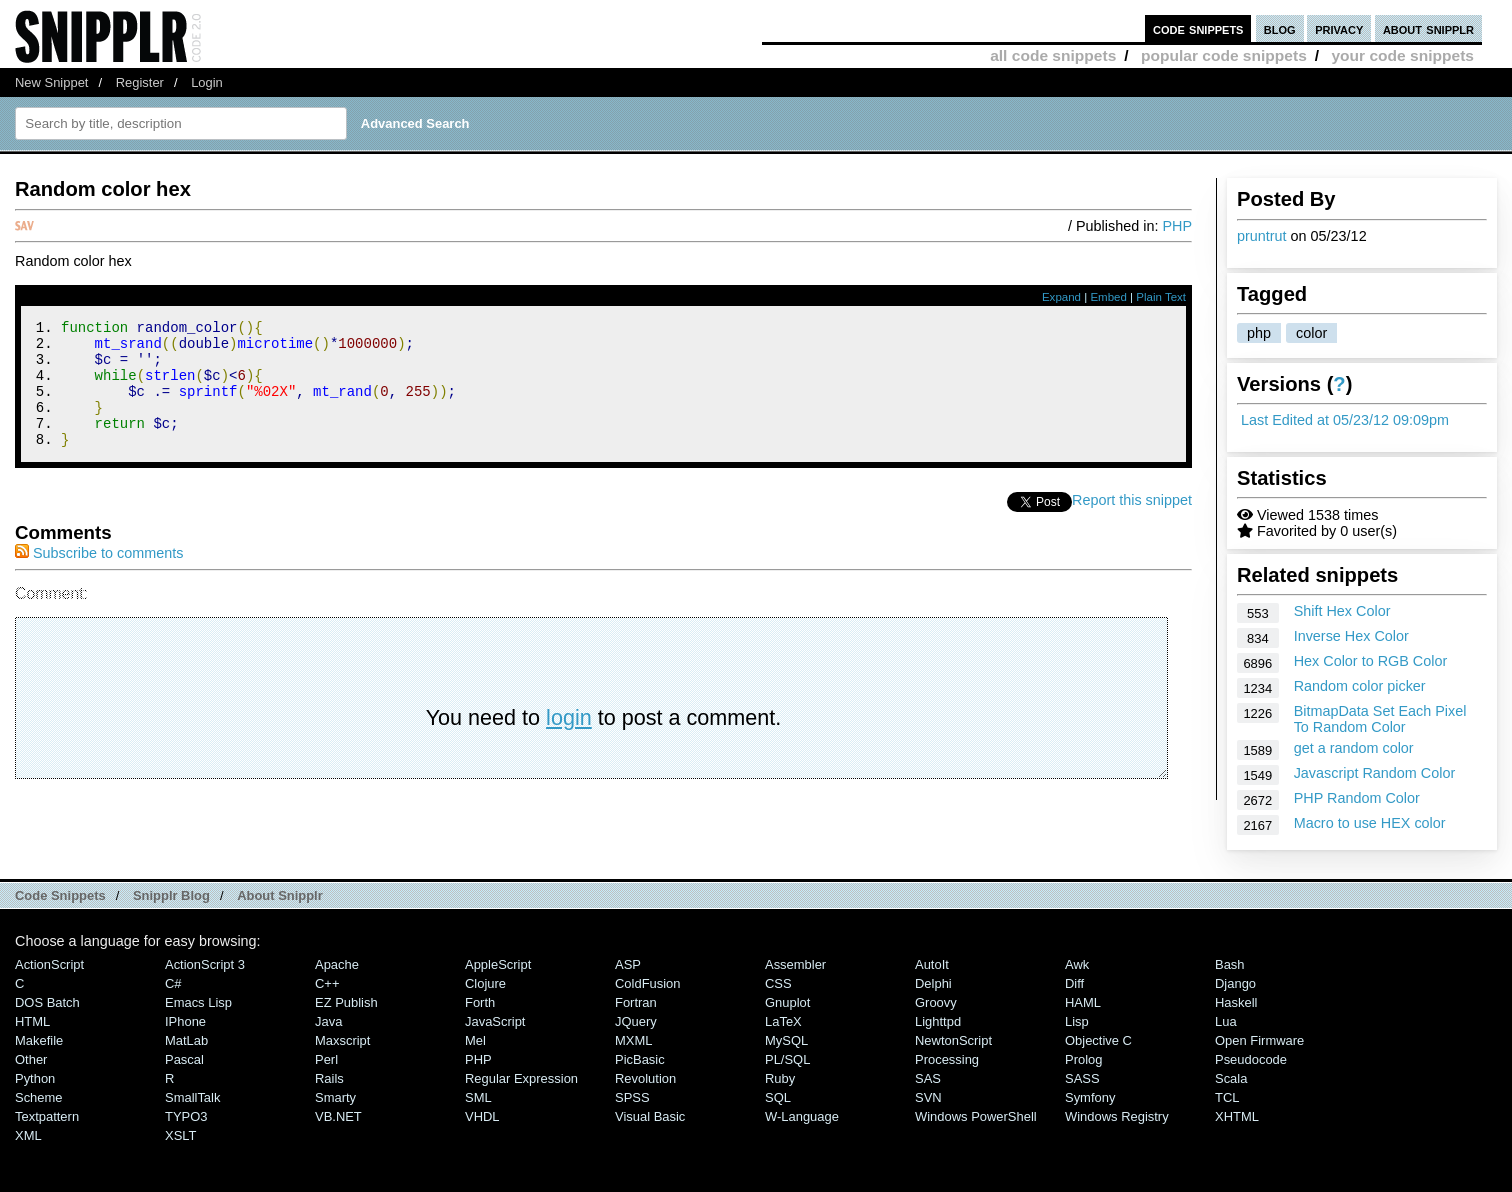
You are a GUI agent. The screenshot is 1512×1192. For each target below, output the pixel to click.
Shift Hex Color (1342, 611)
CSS (778, 983)
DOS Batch (47, 1002)
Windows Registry (1117, 1116)
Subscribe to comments (99, 577)
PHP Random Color (1357, 798)
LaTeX (783, 1021)
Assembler (795, 964)
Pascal (184, 1059)
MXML (633, 1040)
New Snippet (51, 82)
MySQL (786, 1040)
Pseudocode (1251, 1059)
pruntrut (1262, 236)
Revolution (645, 1078)
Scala (1231, 1078)
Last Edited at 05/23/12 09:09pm (1345, 420)
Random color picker (1360, 686)
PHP (1177, 226)
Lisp (1077, 1021)
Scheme (39, 1097)
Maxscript (342, 1040)
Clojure (485, 983)
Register (140, 82)
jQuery (636, 1021)
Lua (1226, 1021)
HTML (32, 1021)
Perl (326, 1059)
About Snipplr (280, 895)
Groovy (936, 1002)
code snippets (1198, 28)
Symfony (1090, 1097)
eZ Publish (346, 1002)
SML (478, 1097)
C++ (327, 983)
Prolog (1083, 1059)
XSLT (180, 1135)
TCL (1227, 1097)
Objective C (1098, 1040)
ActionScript (49, 964)
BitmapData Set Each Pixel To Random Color (1380, 719)
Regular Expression (521, 1078)
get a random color (1354, 748)
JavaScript (495, 1021)
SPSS (632, 1097)
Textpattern (47, 1116)
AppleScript (498, 964)
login (569, 741)
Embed (1108, 297)
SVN (928, 1097)
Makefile (39, 1040)
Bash (1230, 964)
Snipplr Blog (171, 895)
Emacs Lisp (198, 1002)
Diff (1074, 983)
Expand (1061, 297)
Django (1235, 983)
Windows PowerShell (976, 1116)
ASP (628, 964)
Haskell (1236, 1002)
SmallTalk (192, 1097)
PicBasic (640, 1059)
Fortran (636, 1002)
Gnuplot (787, 1002)
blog (1280, 28)
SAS (928, 1078)
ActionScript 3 (205, 964)
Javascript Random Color (1375, 773)
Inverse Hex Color (1351, 636)
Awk (1077, 964)
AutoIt (932, 964)
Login (207, 82)
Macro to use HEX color (1370, 823)
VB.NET (338, 1116)
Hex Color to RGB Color (1371, 661)
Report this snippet (1132, 524)
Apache (337, 964)
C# (173, 983)
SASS (1082, 1078)
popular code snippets (1224, 55)
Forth (480, 1002)
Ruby (780, 1078)
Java (328, 1021)
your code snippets (1402, 55)
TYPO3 (186, 1116)
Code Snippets (60, 895)
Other (31, 1059)
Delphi (933, 983)
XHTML (1237, 1116)
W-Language (802, 1116)
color (1311, 333)
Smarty (335, 1097)
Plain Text (1161, 297)
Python (35, 1078)
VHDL (482, 1116)
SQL (778, 1097)
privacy (1339, 28)
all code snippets (1053, 55)
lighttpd (938, 1021)
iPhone (185, 1021)
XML (28, 1135)
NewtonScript (953, 1040)
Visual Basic (650, 1116)
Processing (947, 1059)
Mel (475, 1040)
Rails (329, 1078)
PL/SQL (787, 1059)
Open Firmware (1259, 1040)
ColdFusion (648, 983)
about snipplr (1428, 28)
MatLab (186, 1040)
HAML (1083, 1002)
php (1259, 333)
